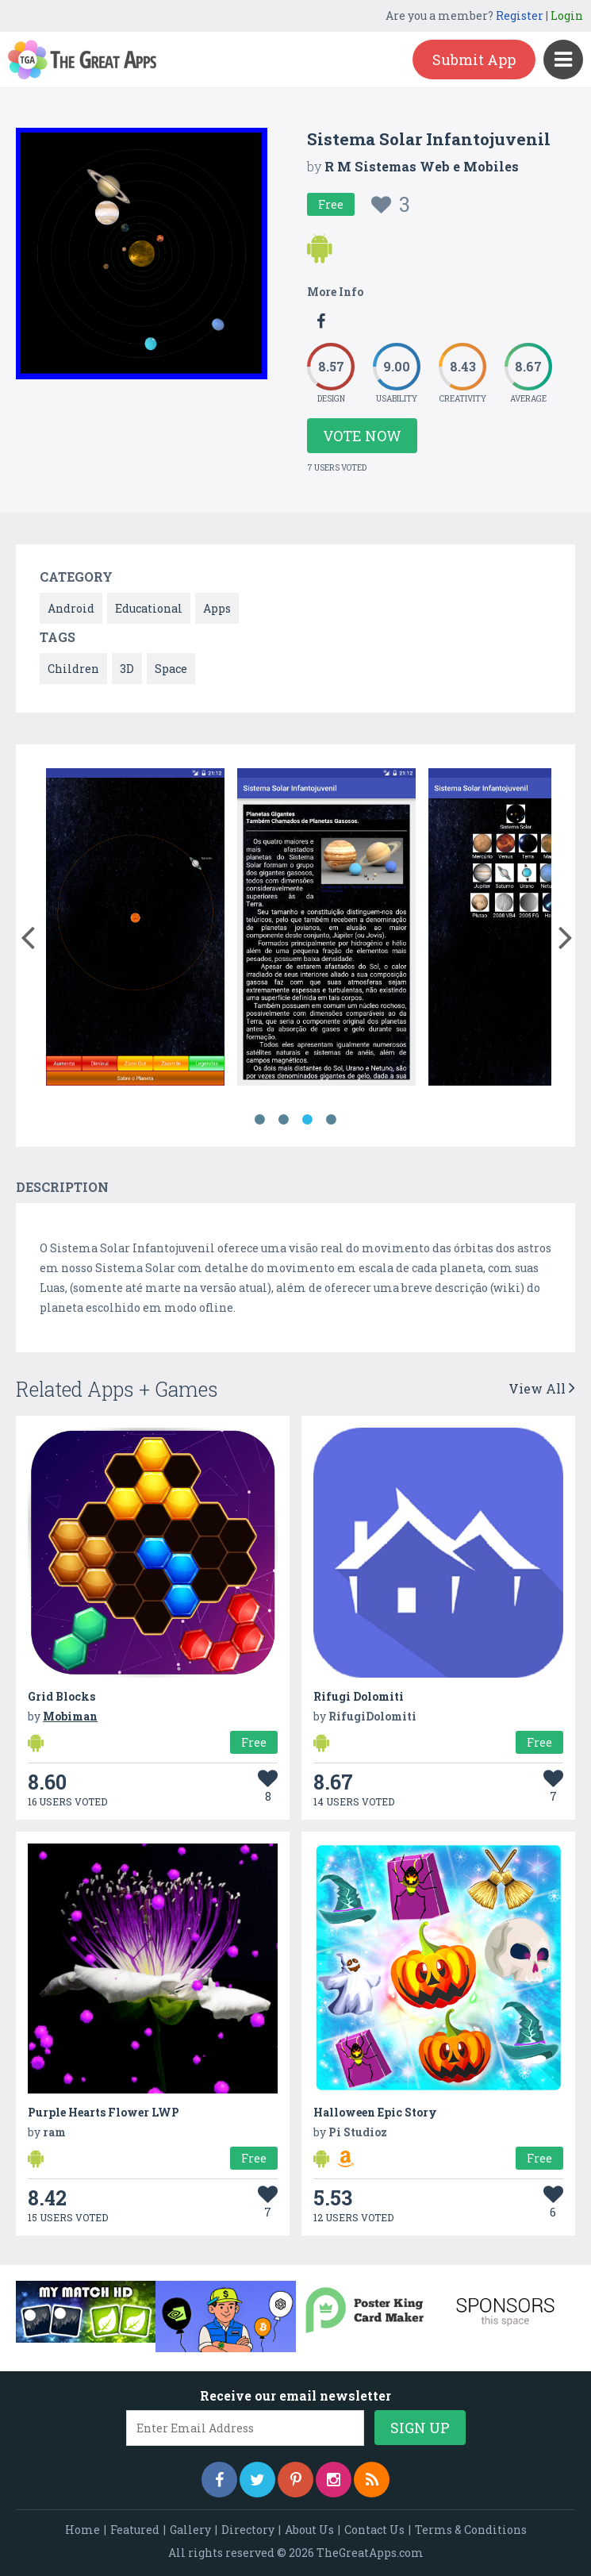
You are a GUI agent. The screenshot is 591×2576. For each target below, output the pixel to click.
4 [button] (332, 1120)
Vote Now (362, 435)
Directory (247, 2529)
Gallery (190, 2529)
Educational (148, 608)
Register (519, 15)
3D (127, 668)
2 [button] (284, 1120)
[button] (27, 934)
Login (567, 15)
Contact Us (374, 2529)
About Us (309, 2529)
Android (71, 608)
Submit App (474, 59)
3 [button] (308, 1120)
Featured (134, 2529)
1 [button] (260, 1120)
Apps (217, 608)
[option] (135, 929)
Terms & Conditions (471, 2529)
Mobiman (70, 1716)
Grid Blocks (61, 1696)
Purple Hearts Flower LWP (103, 2112)
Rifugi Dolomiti (358, 1696)
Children (73, 668)
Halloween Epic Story (375, 2112)
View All (541, 1388)
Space (171, 668)
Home (82, 2529)
